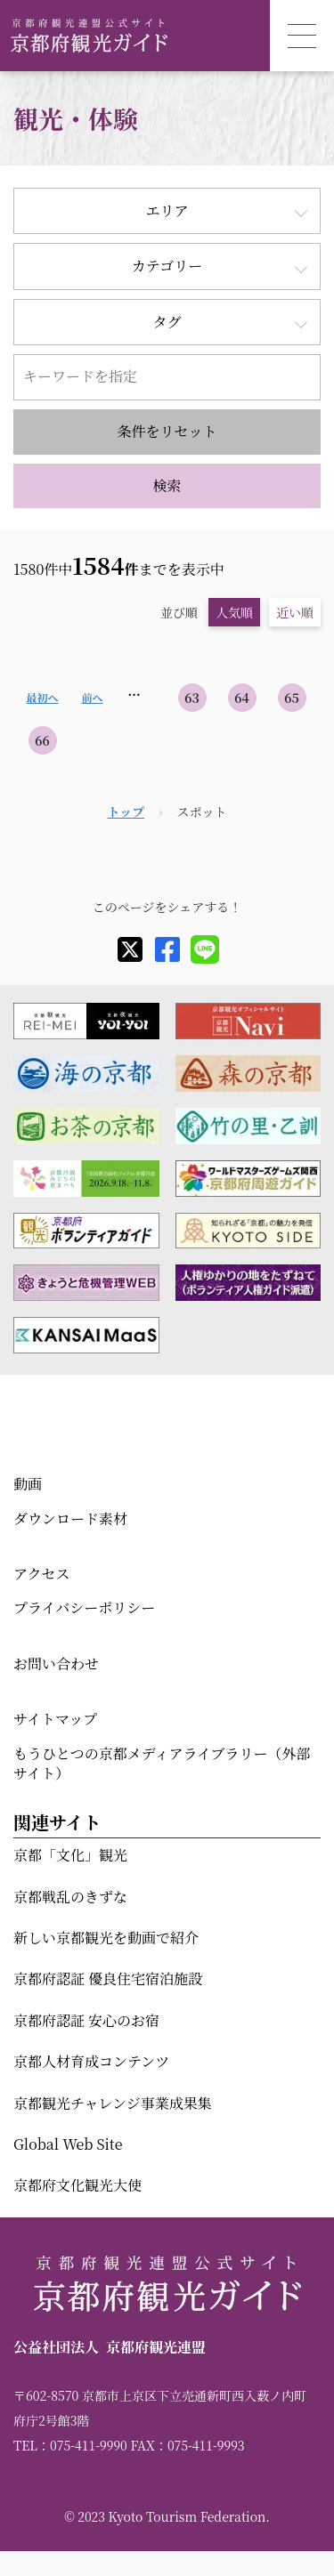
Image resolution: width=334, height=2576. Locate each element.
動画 (27, 1484)
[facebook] (167, 949)
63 (192, 698)
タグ (166, 321)
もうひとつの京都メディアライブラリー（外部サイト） (161, 1763)
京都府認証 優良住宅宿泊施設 (107, 1978)
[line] (205, 949)
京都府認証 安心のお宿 (86, 2020)
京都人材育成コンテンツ (91, 2061)
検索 (166, 485)
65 (291, 698)
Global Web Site (67, 2144)
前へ (91, 697)
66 (42, 740)
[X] (130, 949)
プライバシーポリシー (84, 1607)
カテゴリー (167, 265)
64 (241, 698)
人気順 (234, 612)
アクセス (41, 1573)
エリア (166, 210)
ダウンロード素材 (70, 1518)
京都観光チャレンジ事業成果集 (112, 2103)
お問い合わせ (56, 1663)
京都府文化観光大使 (77, 2185)
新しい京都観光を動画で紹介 (106, 1937)
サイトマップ (55, 1718)
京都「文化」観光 (70, 1855)
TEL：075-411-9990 (70, 2445)
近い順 (295, 612)
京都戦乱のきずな (70, 1896)
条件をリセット (167, 431)
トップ (125, 811)
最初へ (42, 697)
